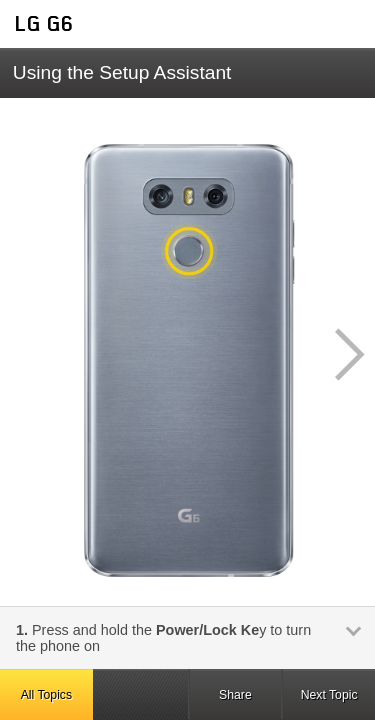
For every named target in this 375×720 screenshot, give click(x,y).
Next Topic (329, 695)
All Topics (46, 695)
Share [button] (235, 695)
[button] (339, 355)
